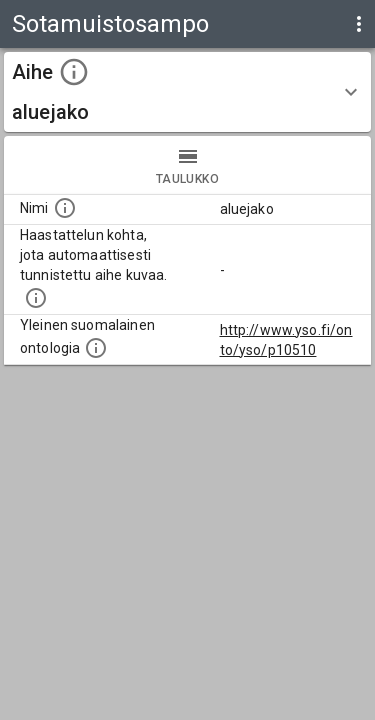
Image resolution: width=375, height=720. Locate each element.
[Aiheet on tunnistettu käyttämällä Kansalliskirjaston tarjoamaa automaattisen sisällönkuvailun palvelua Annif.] (36, 298)
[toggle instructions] (74, 72)
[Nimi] (65, 208)
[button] (187, 92)
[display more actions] (359, 24)
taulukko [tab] (187, 165)
